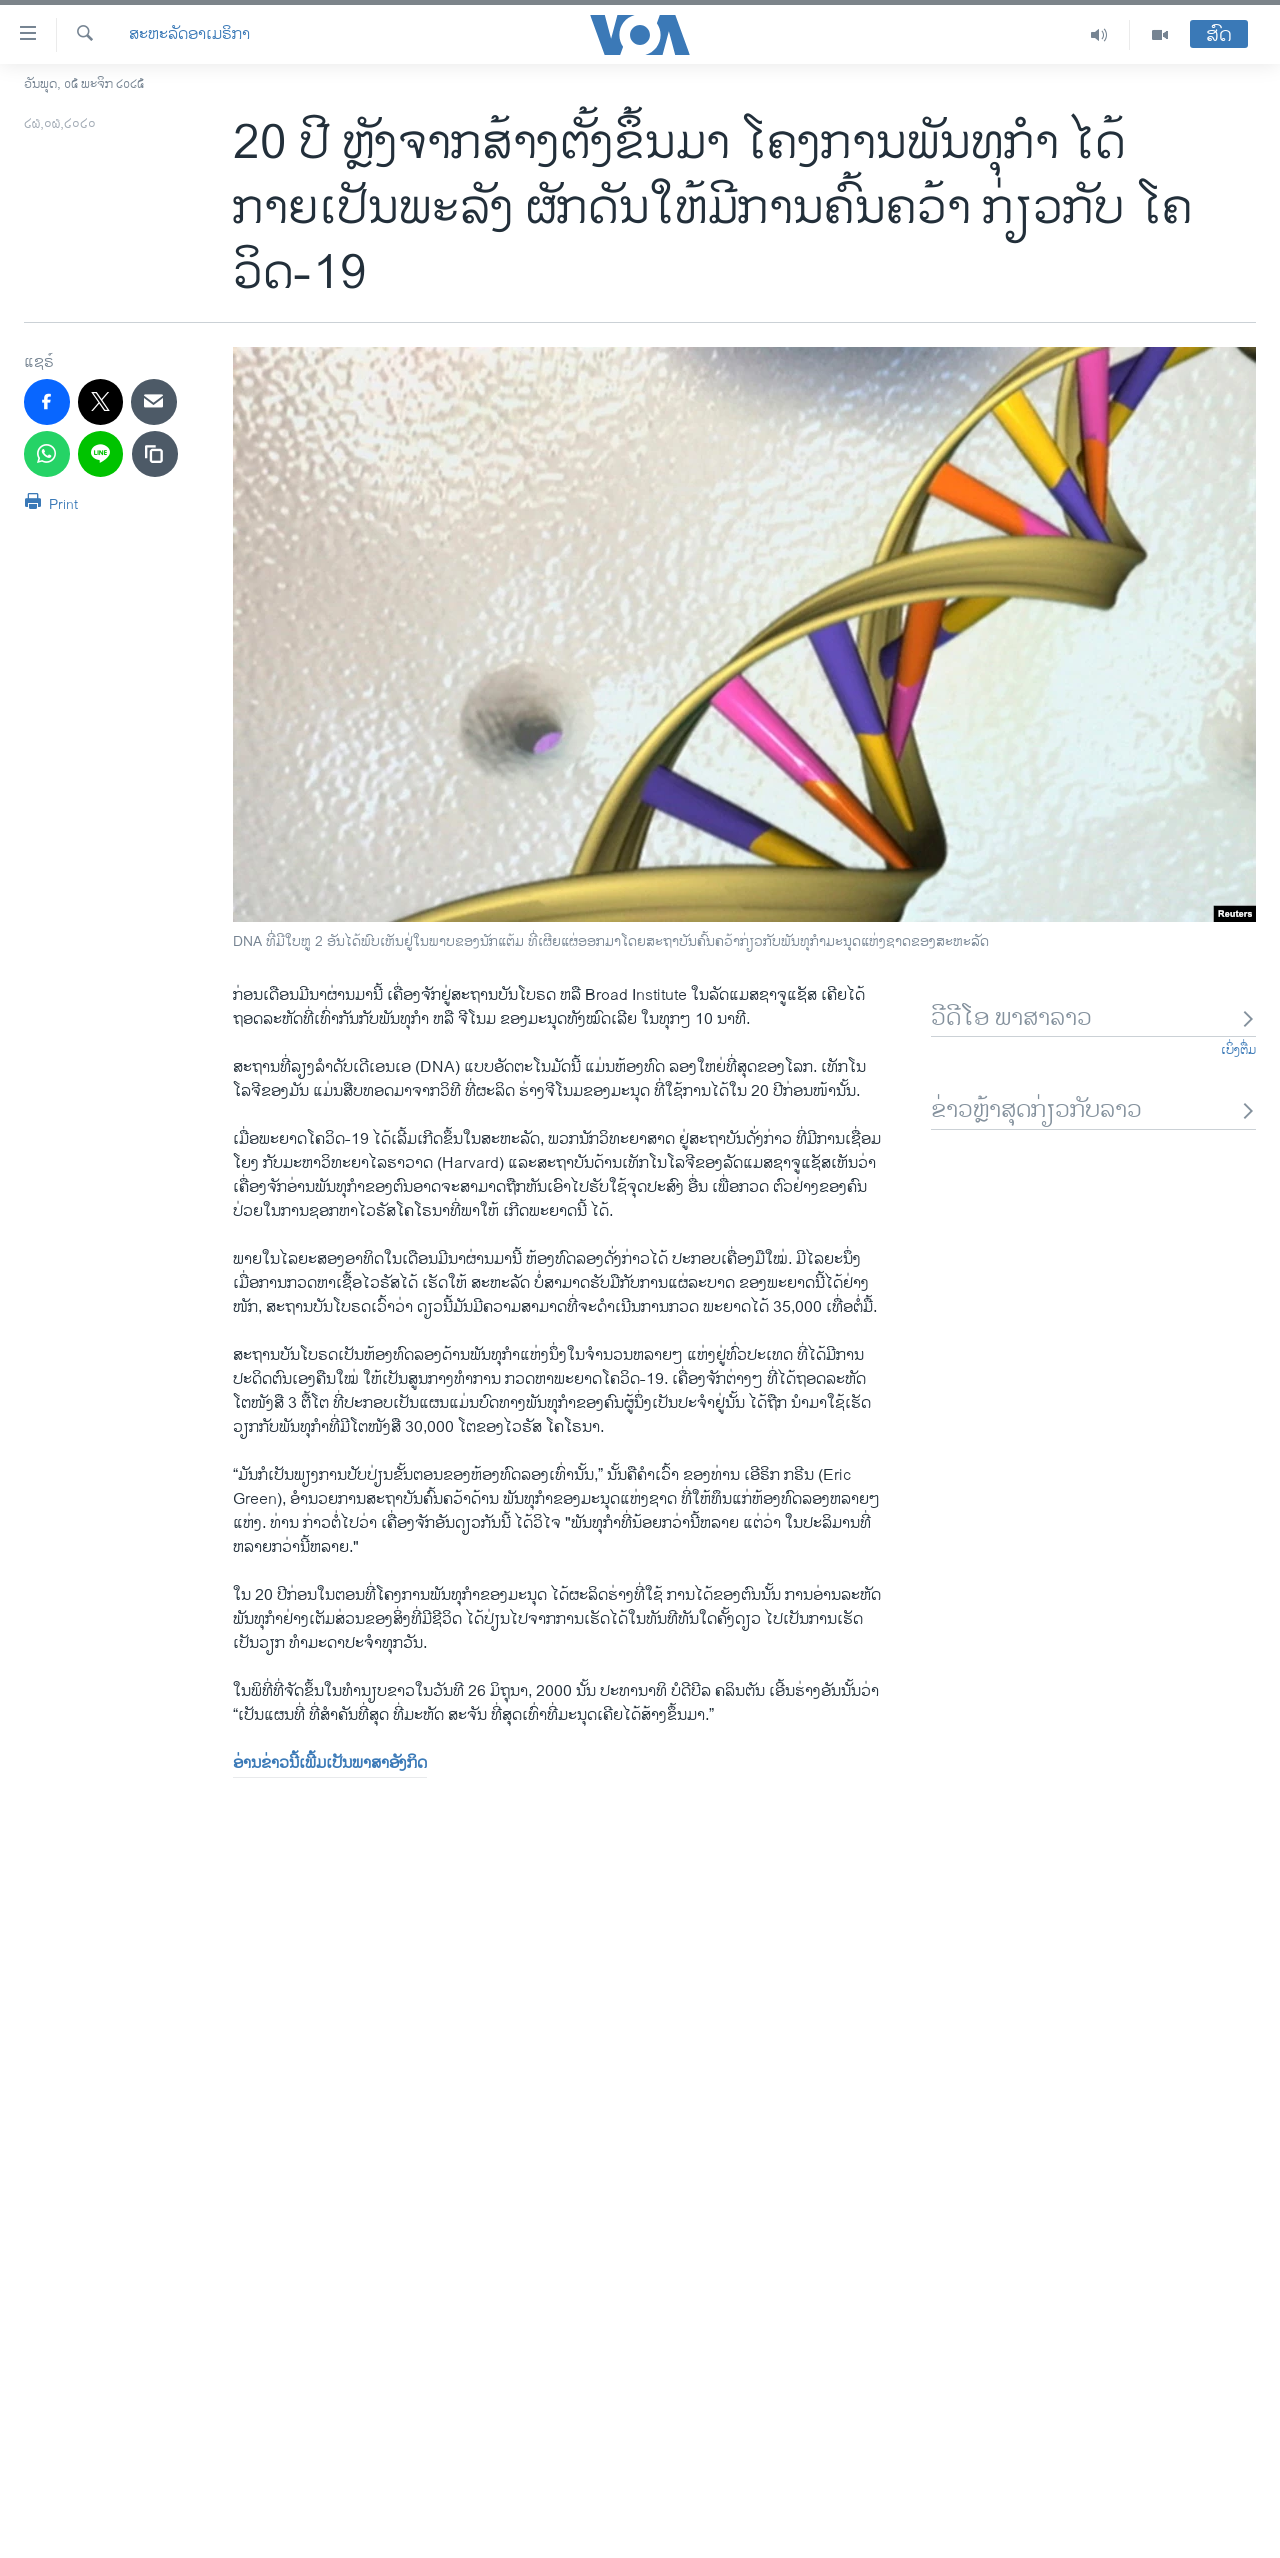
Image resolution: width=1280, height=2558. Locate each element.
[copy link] (155, 454)
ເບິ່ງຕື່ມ (1238, 1050)
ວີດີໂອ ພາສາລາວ (1093, 1018)
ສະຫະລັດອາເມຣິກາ (189, 35)
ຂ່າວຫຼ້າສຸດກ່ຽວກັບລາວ (1093, 1110)
